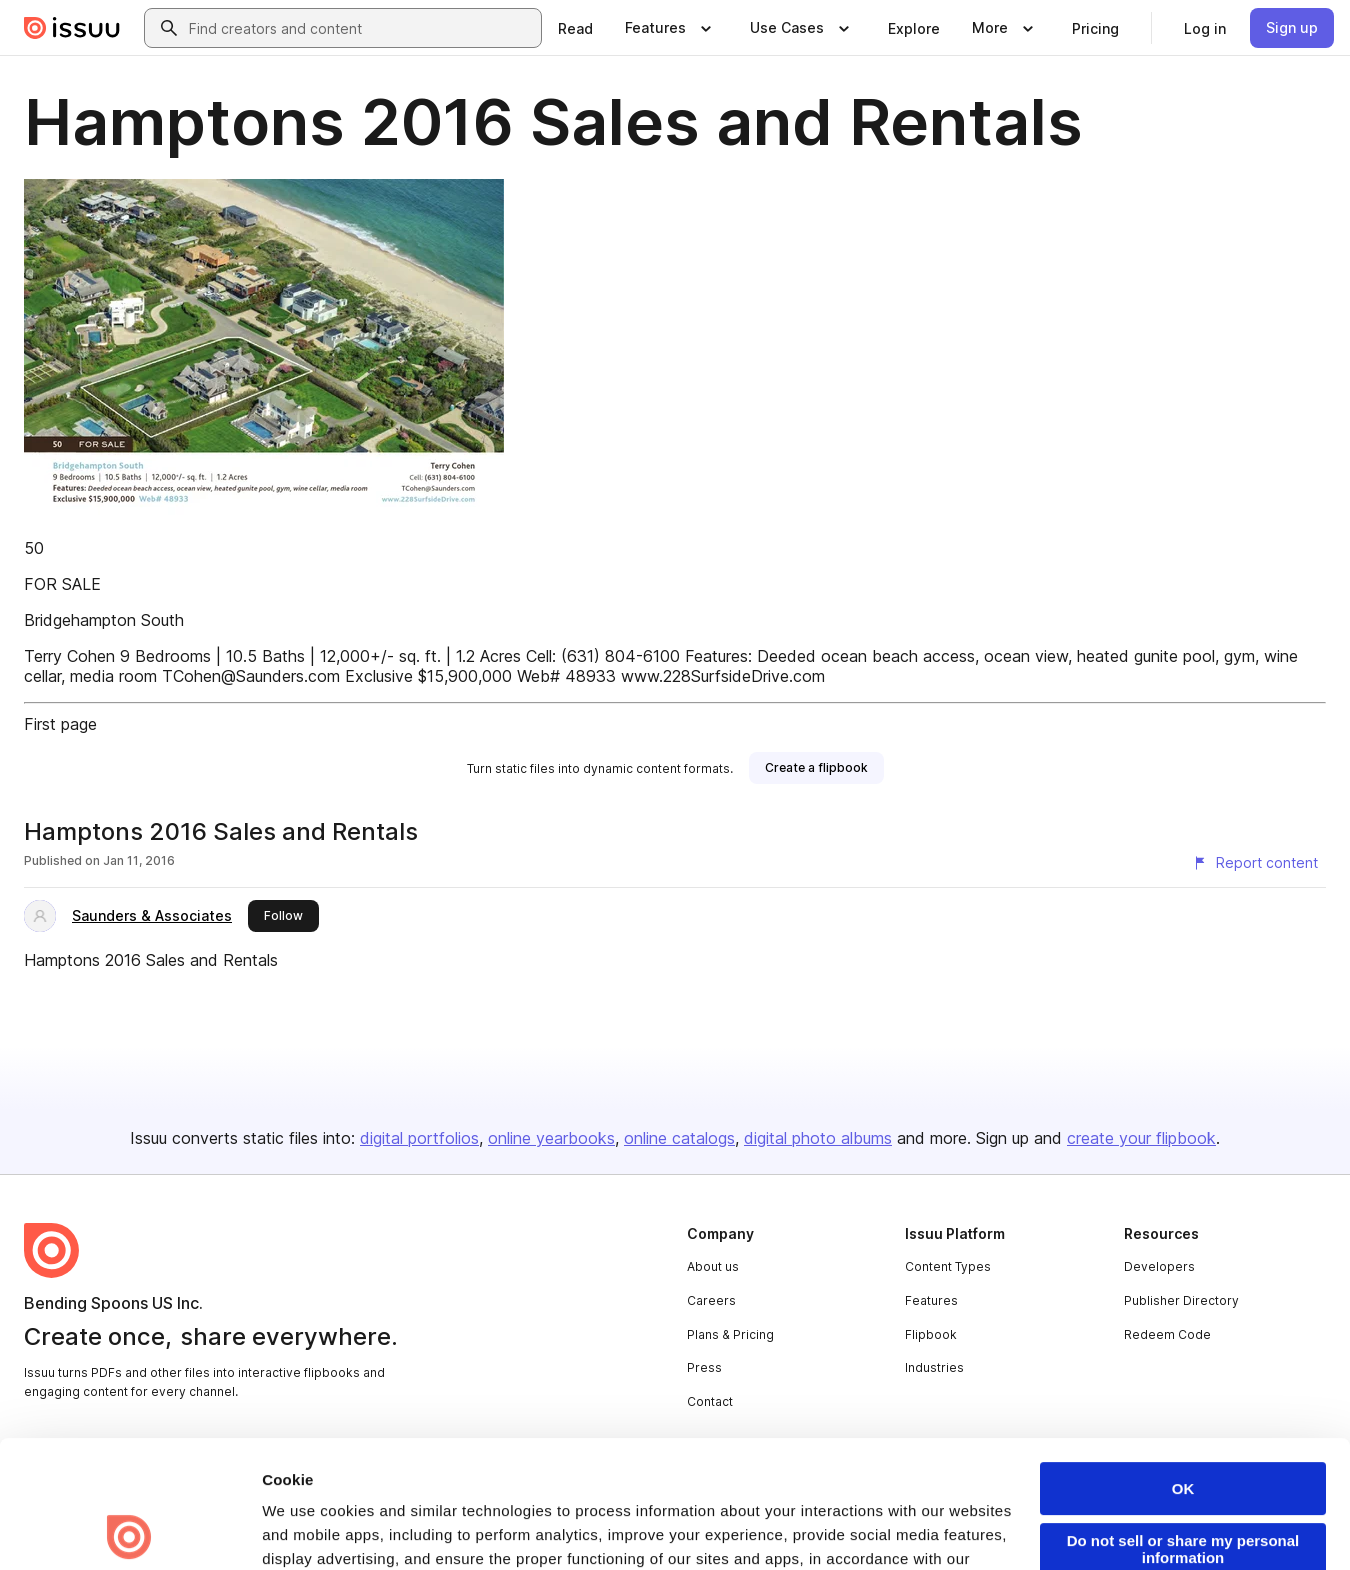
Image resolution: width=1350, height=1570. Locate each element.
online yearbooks (551, 1138)
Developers (1159, 1266)
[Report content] (1255, 863)
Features (931, 1300)
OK (1183, 1361)
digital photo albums (818, 1138)
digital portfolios (419, 1138)
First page (60, 724)
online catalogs (679, 1138)
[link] (575, 28)
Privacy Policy (316, 1455)
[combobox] (361, 28)
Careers (711, 1300)
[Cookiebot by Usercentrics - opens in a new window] (129, 1531)
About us (713, 1266)
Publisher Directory (1181, 1300)
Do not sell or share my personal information (1183, 1422)
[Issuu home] (72, 28)
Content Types (948, 1266)
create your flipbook (1141, 1138)
